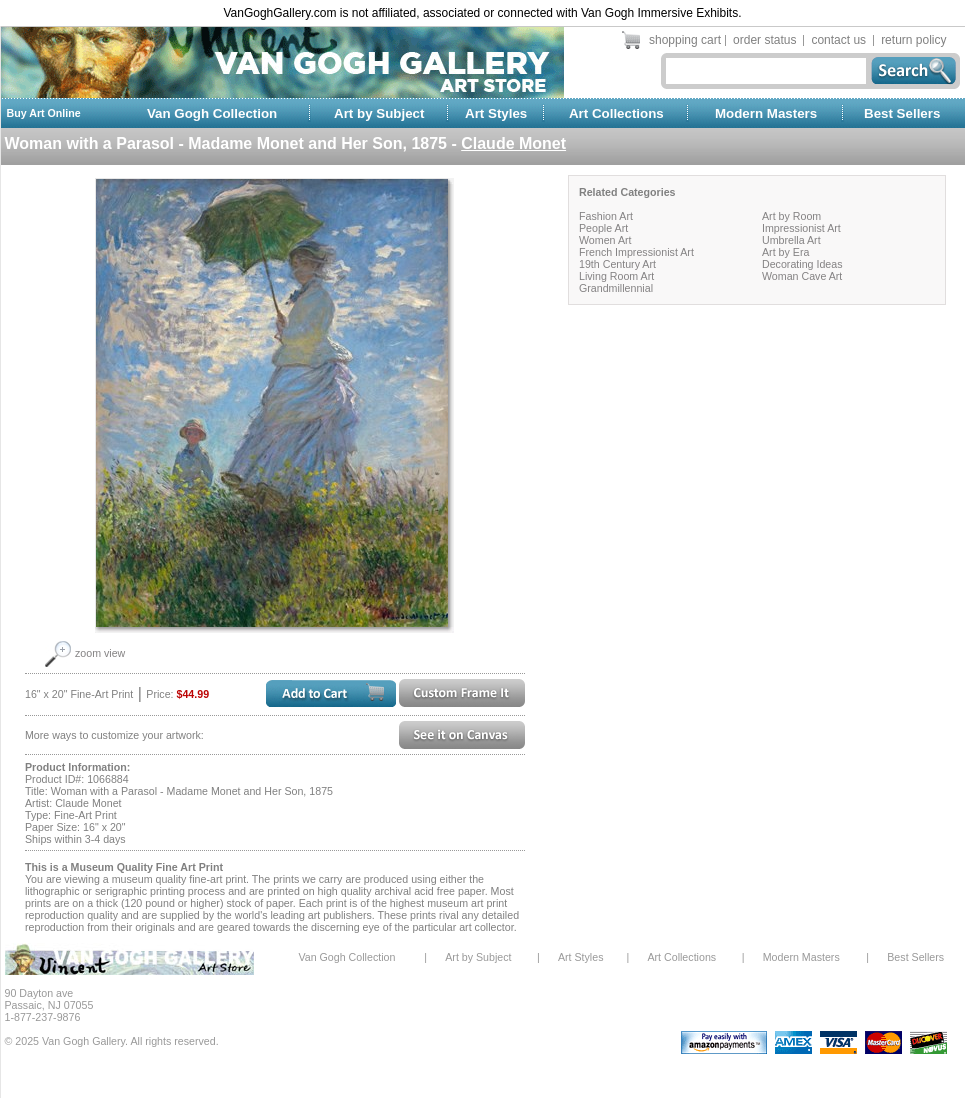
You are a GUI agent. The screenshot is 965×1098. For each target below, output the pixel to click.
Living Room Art (616, 276)
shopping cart (685, 40)
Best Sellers (902, 113)
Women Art (605, 240)
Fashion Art (606, 216)
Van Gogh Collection (212, 113)
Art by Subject (379, 113)
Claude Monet (513, 143)
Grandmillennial (616, 288)
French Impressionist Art (636, 252)
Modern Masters (766, 113)
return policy (913, 40)
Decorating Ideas (802, 264)
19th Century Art (617, 264)
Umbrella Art (791, 240)
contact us (838, 40)
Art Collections (616, 113)
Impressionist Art (801, 228)
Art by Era (785, 252)
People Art (603, 228)
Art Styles (496, 113)
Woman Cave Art (802, 276)
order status (764, 40)
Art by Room (791, 216)
